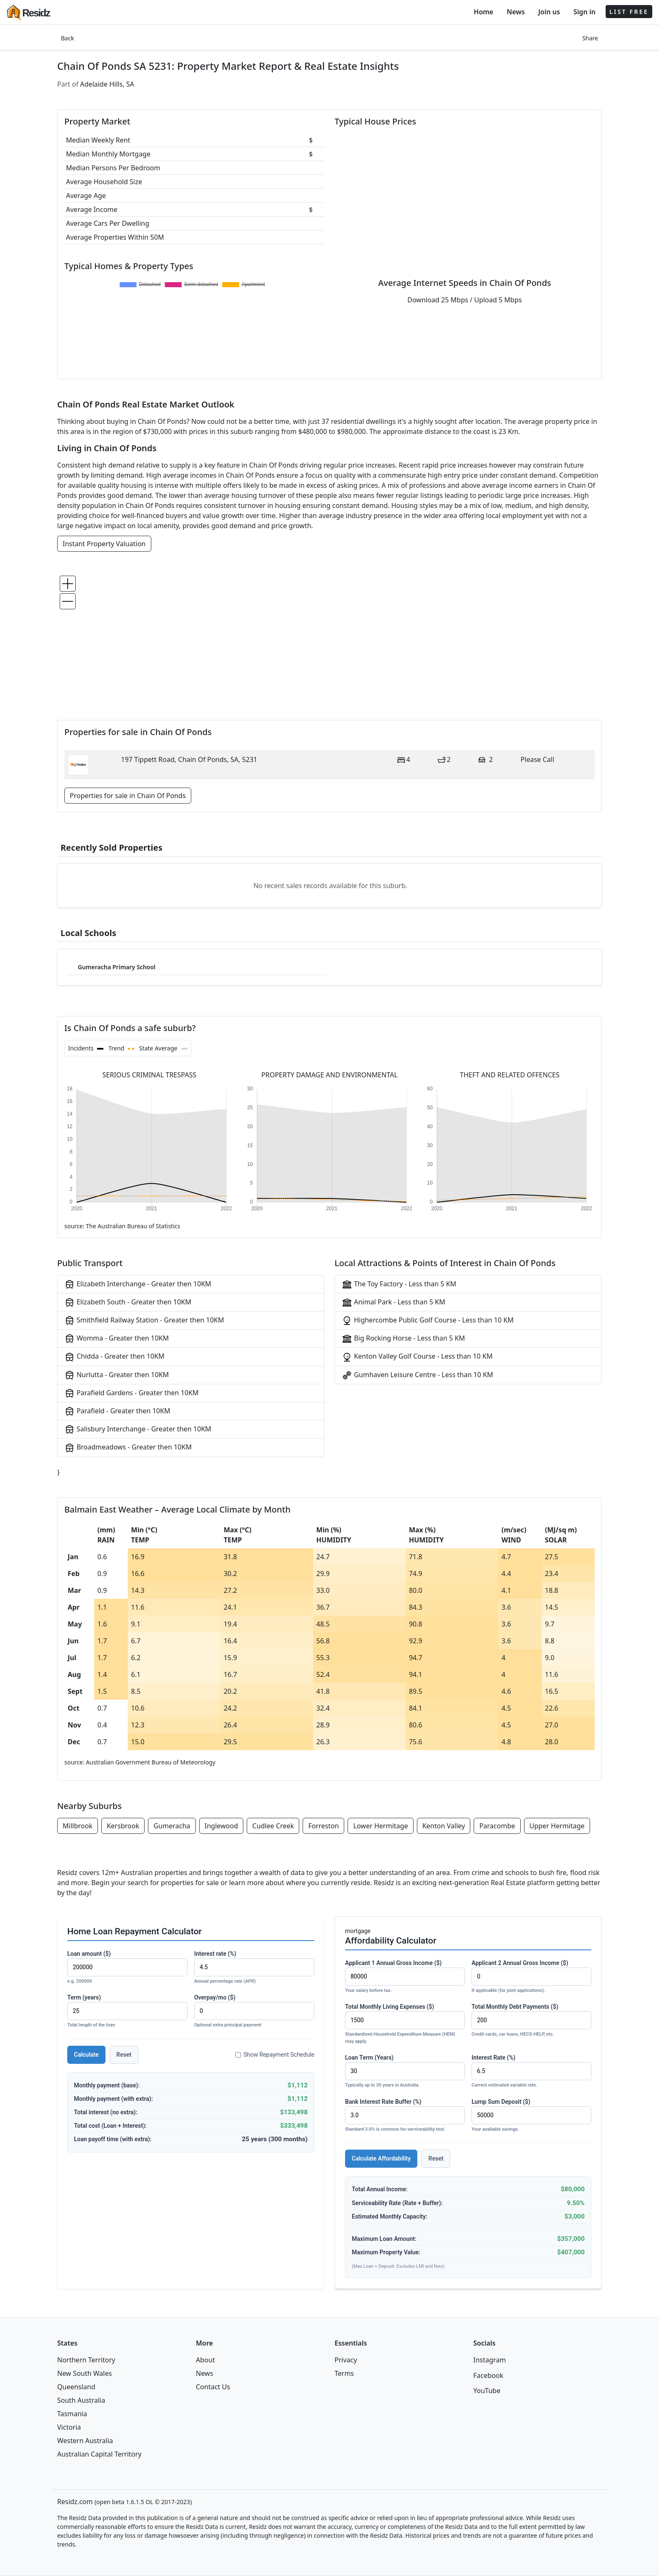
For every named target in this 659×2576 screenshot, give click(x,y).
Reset (124, 2054)
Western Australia (85, 2440)
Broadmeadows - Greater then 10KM (128, 1447)
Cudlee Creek (273, 1825)
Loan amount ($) (127, 1967)
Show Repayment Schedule (274, 2054)
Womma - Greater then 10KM (116, 1338)
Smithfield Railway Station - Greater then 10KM (144, 1320)
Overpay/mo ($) (254, 2011)
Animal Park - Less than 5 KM (393, 1302)
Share (590, 38)
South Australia (81, 2400)
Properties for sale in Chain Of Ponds (128, 795)
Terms (344, 2373)
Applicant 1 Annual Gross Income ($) (405, 1977)
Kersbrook (123, 1825)
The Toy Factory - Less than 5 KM (399, 1284)
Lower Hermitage (380, 1825)
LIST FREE (628, 12)
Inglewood (221, 1825)
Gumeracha (171, 1825)
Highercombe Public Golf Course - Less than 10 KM (428, 1320)
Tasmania (72, 2413)
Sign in (584, 11)
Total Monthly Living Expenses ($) (405, 2024)
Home (483, 11)
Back (67, 38)
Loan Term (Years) (405, 2071)
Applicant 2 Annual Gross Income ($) (531, 1977)
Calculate (86, 2054)
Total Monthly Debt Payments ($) (531, 2020)
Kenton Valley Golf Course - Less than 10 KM (417, 1356)
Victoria (69, 2427)
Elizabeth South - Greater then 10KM (127, 1302)
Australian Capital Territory (99, 2454)
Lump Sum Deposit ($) (531, 2115)
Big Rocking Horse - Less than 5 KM (403, 1338)
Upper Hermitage (557, 1825)
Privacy (346, 2359)
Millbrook (77, 1825)
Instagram (489, 2359)
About (205, 2359)
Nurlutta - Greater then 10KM (116, 1375)
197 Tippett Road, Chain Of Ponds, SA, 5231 (189, 759)
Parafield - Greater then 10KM (117, 1411)
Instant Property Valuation (104, 543)
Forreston (323, 1825)
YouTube (487, 2390)
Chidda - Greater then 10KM (114, 1356)
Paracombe (497, 1825)
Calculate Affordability (381, 2158)
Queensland (76, 2386)
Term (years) (127, 2011)
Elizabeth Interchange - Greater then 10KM (137, 1284)
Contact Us (213, 2386)
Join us (549, 11)
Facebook (488, 2375)
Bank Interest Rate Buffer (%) (405, 2115)
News (516, 11)
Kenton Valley (443, 1825)
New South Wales (84, 2373)
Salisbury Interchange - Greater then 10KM (137, 1429)
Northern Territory (86, 2359)
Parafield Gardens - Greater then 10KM (131, 1393)
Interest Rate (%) (531, 2071)
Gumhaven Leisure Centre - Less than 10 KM (417, 1375)
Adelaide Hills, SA (107, 84)
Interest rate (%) (254, 1967)
